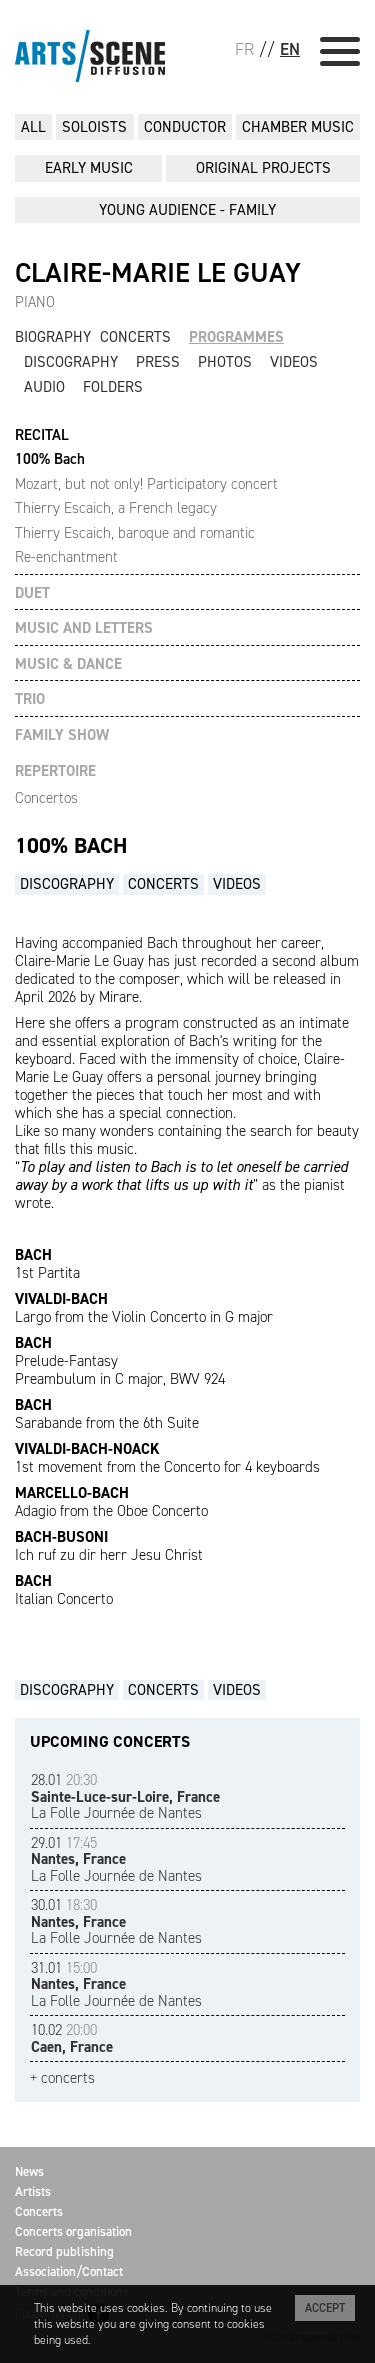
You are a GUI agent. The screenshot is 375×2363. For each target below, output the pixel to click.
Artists (33, 2191)
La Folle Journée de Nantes (125, 1796)
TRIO (30, 699)
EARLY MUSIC (89, 168)
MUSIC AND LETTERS (84, 628)
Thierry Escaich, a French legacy (116, 508)
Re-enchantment (66, 557)
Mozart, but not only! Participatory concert (146, 484)
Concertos (46, 798)
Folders (113, 387)
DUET (32, 593)
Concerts (135, 337)
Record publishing (64, 2251)
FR (244, 49)
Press (158, 362)
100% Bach (50, 459)
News (29, 2171)
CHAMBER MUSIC (298, 127)
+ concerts (62, 2078)
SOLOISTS (94, 127)
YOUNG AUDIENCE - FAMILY (187, 210)
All (33, 127)
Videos (294, 362)
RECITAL (42, 435)
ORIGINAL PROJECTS (263, 168)
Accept (325, 2308)
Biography (53, 337)
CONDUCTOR (185, 127)
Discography (71, 362)
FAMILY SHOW (62, 735)
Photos (225, 362)
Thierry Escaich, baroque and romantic (135, 533)
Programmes (236, 337)
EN (290, 49)
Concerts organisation (73, 2231)
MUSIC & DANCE (68, 664)
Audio (44, 387)
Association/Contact (69, 2271)
